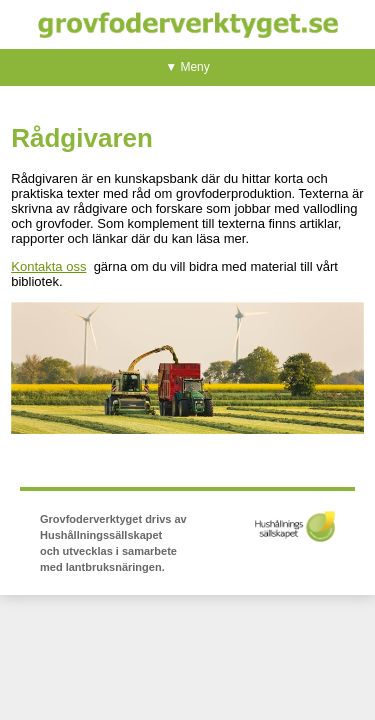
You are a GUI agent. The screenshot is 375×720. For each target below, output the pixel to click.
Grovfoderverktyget (188, 24)
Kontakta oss (48, 266)
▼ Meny (187, 67)
